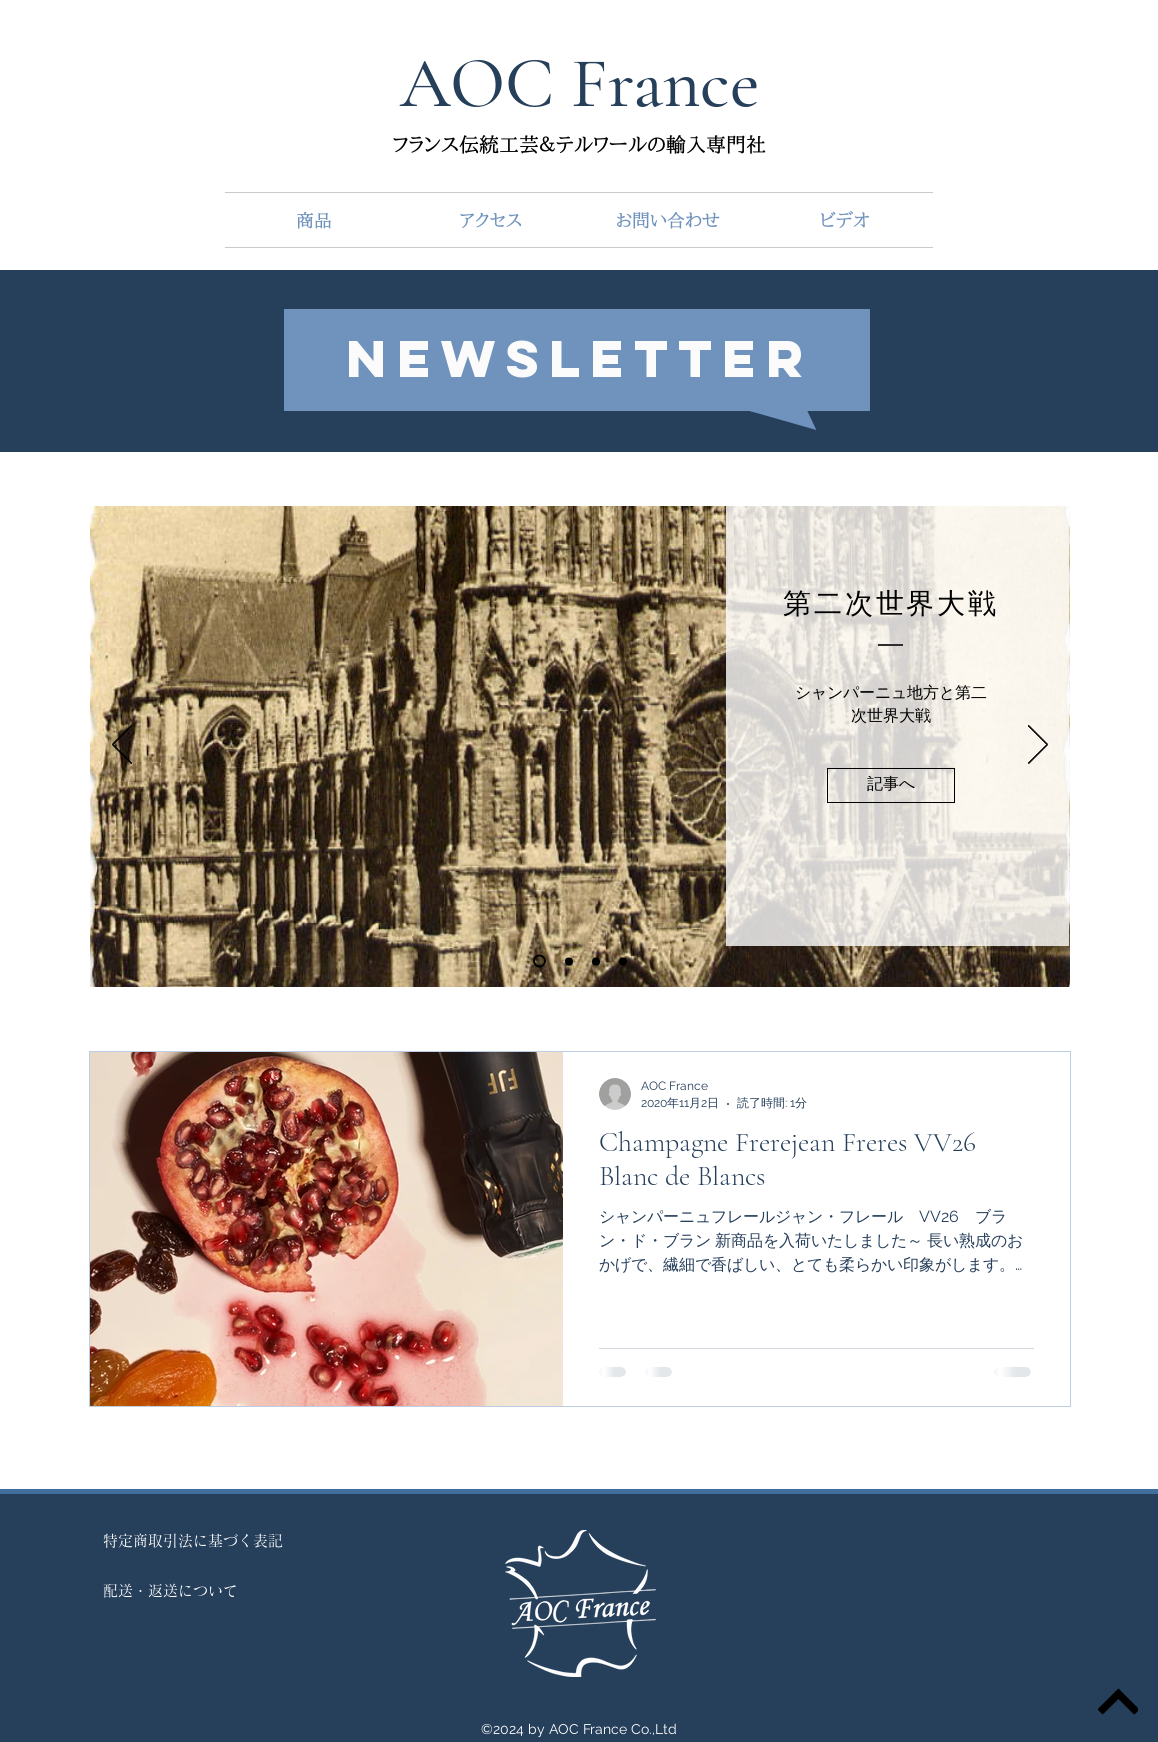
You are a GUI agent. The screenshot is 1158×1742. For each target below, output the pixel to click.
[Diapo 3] (623, 961)
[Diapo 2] (596, 961)
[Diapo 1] (539, 961)
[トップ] (1118, 1702)
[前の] (122, 746)
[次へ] (1038, 746)
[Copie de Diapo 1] (569, 961)
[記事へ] (891, 785)
